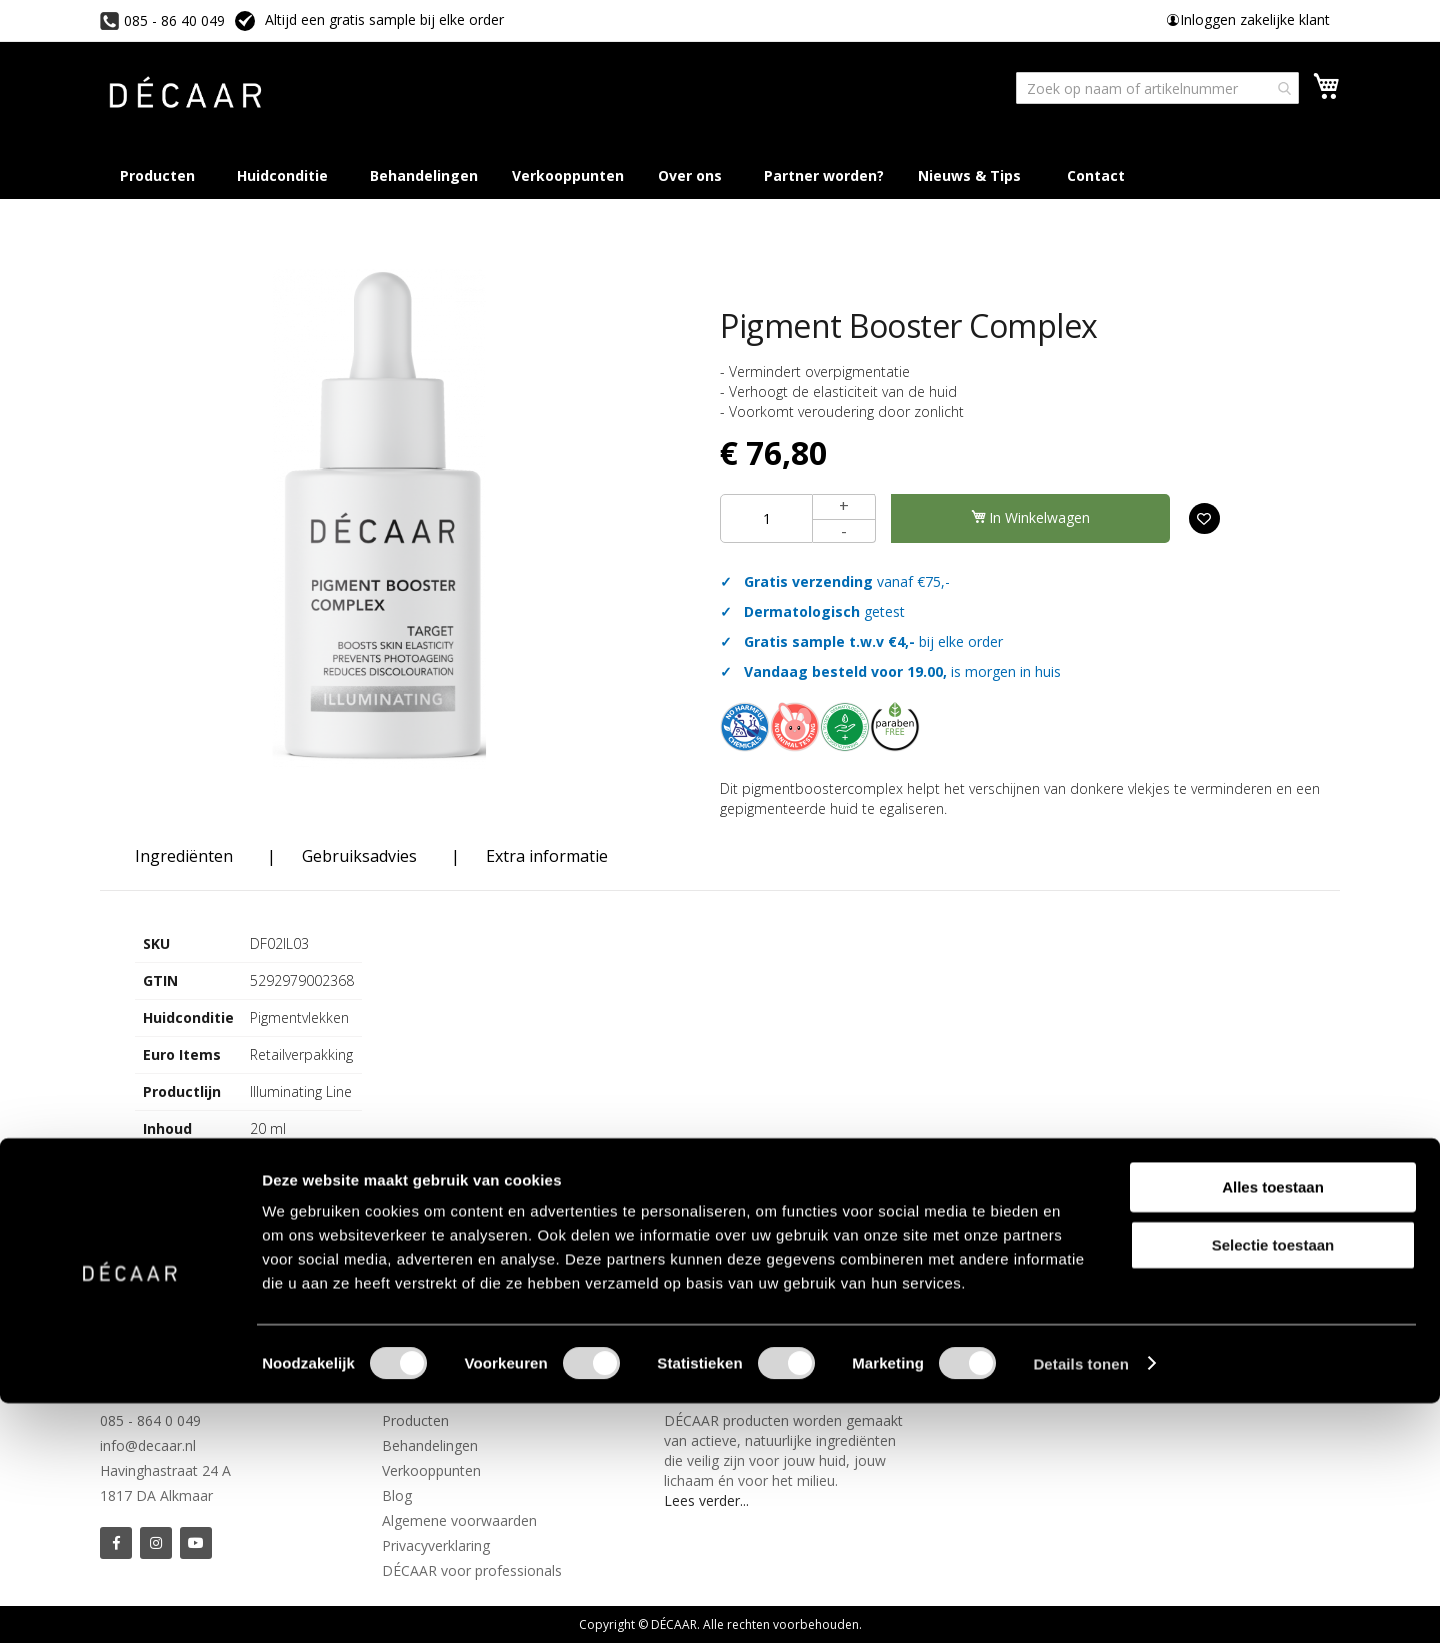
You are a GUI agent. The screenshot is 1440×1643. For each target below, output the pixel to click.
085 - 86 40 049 (174, 20)
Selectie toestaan (1273, 1484)
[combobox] (1157, 88)
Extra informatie (547, 856)
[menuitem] (973, 175)
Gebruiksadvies (359, 856)
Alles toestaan (1273, 1426)
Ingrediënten (184, 856)
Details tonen (1080, 1603)
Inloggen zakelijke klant (1255, 19)
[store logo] (185, 95)
